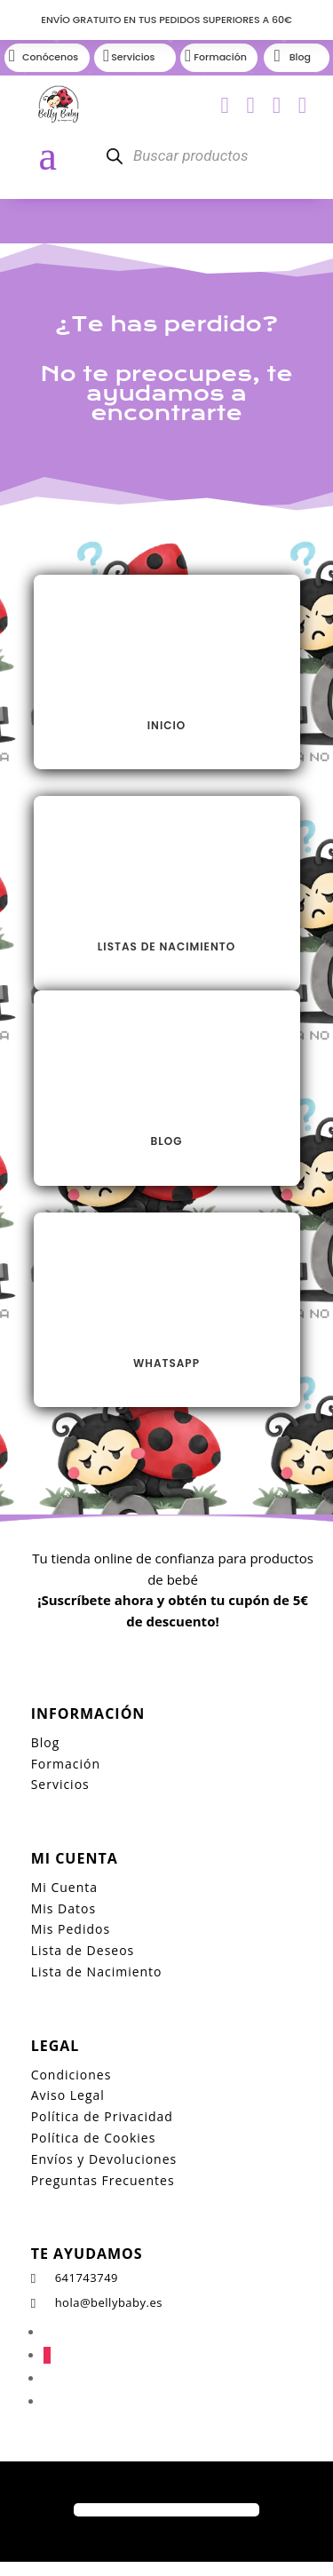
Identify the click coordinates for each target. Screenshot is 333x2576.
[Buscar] (115, 156)
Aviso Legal (68, 2095)
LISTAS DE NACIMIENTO (166, 946)
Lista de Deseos (83, 1950)
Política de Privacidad (102, 2116)
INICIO (166, 725)
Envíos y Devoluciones (104, 2159)
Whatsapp (166, 1363)
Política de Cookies (93, 2137)
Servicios (60, 1784)
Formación (65, 1763)
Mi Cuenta (64, 1887)
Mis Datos (63, 1908)
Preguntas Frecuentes (103, 2180)
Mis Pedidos (70, 1928)
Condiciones (71, 2074)
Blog (167, 1141)
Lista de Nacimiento (97, 1971)
